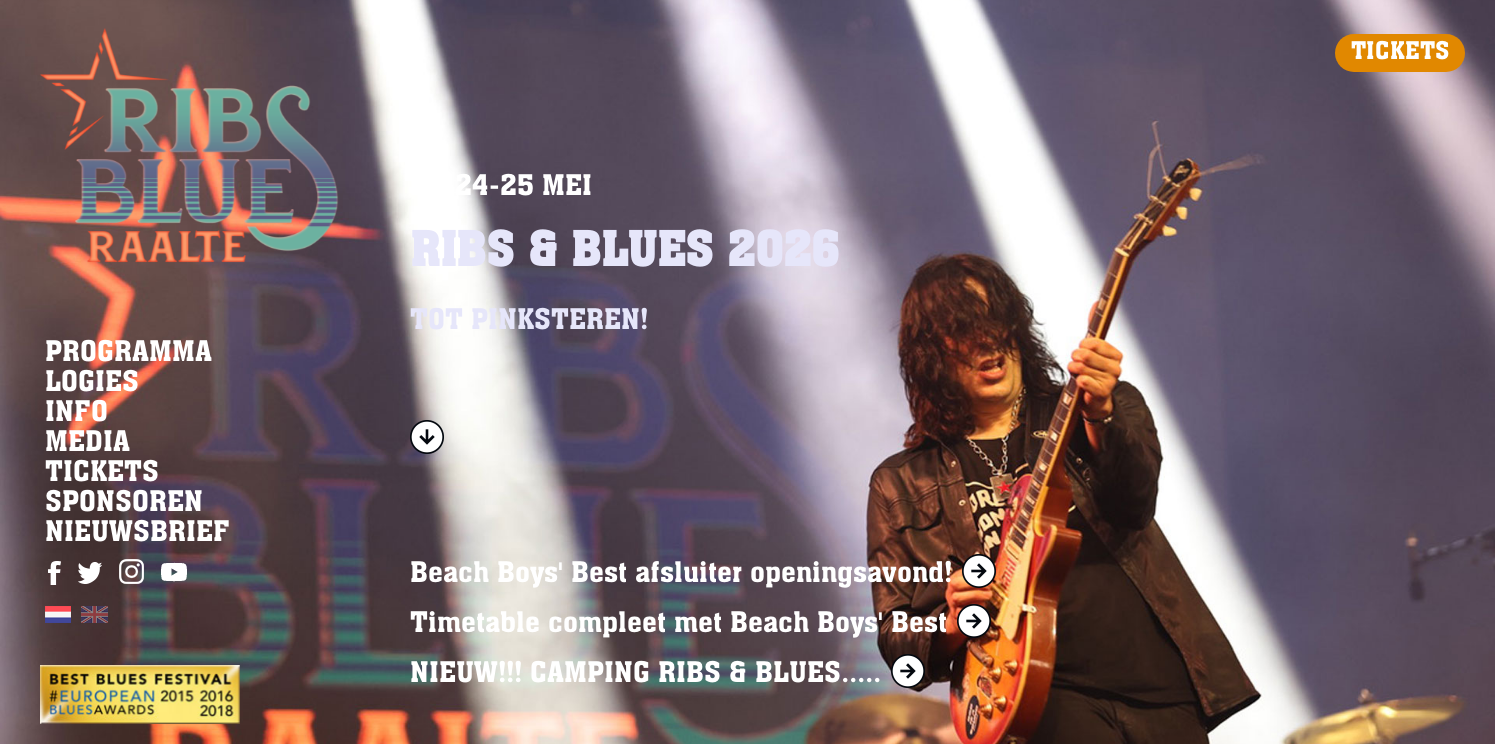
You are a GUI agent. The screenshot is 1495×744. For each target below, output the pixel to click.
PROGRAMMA (128, 354)
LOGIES (92, 384)
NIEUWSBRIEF (137, 534)
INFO (76, 414)
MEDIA (87, 444)
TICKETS (1400, 53)
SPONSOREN (124, 504)
